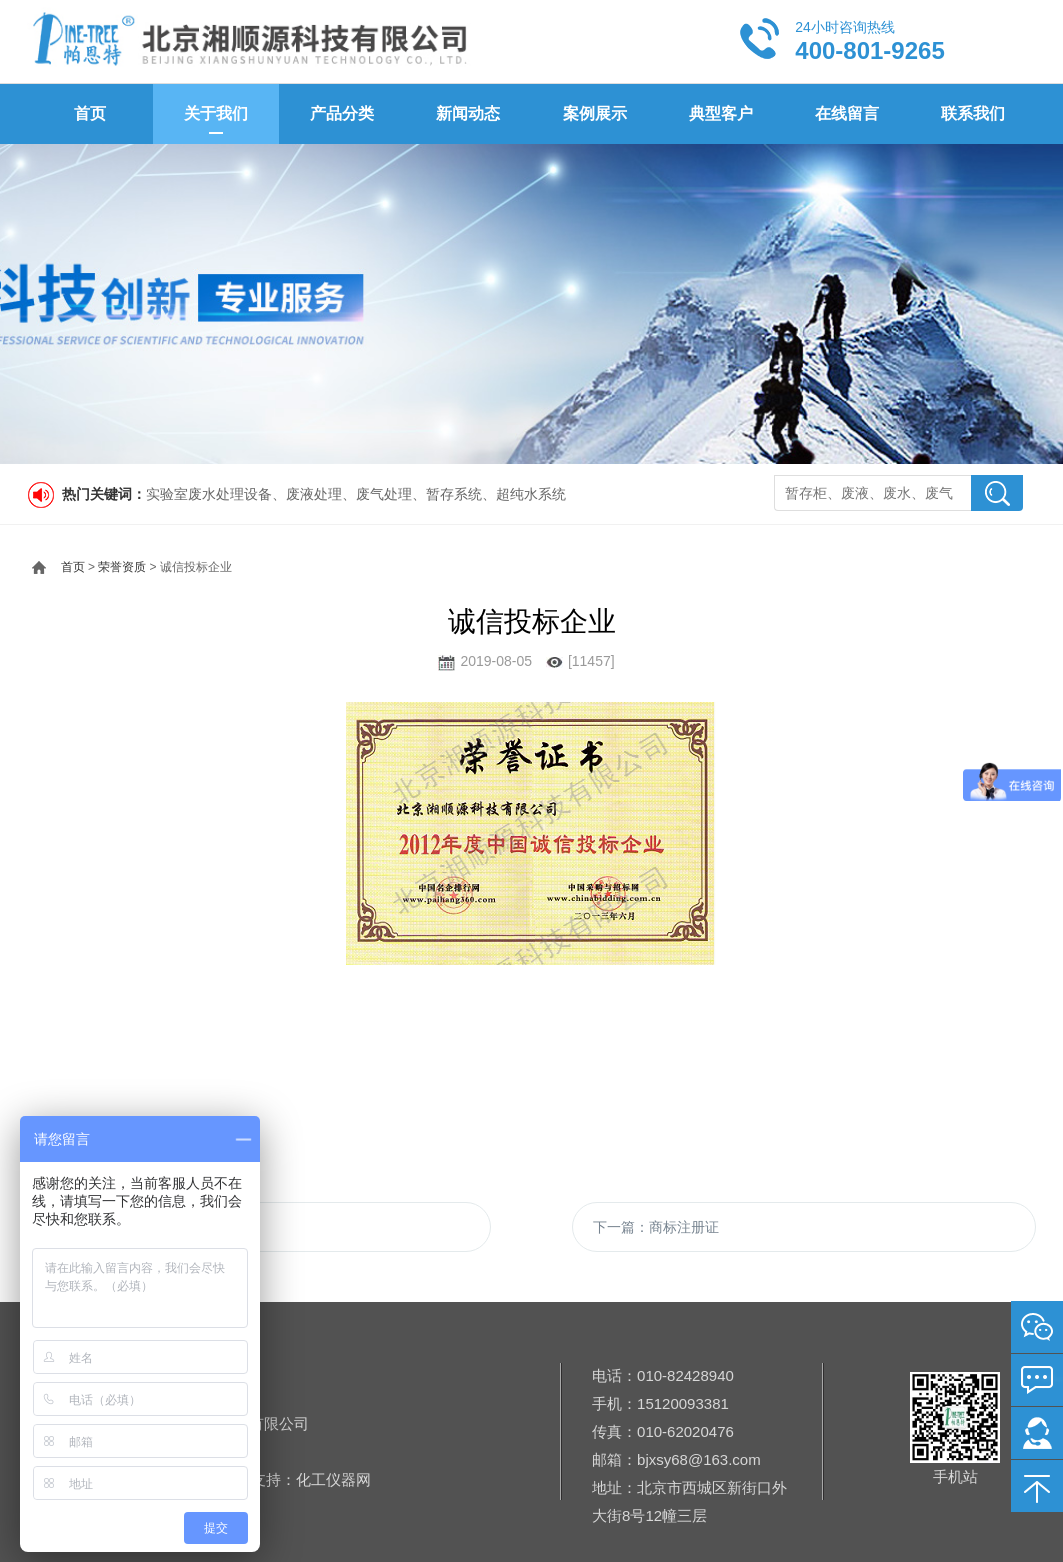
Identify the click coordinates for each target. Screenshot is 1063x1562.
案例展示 (595, 113)
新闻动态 (468, 113)
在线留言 (847, 113)
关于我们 (216, 113)
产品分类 (342, 113)
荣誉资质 (122, 567)
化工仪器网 (333, 1479)
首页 (90, 113)
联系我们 (973, 113)
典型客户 (721, 113)
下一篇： (656, 1227)
